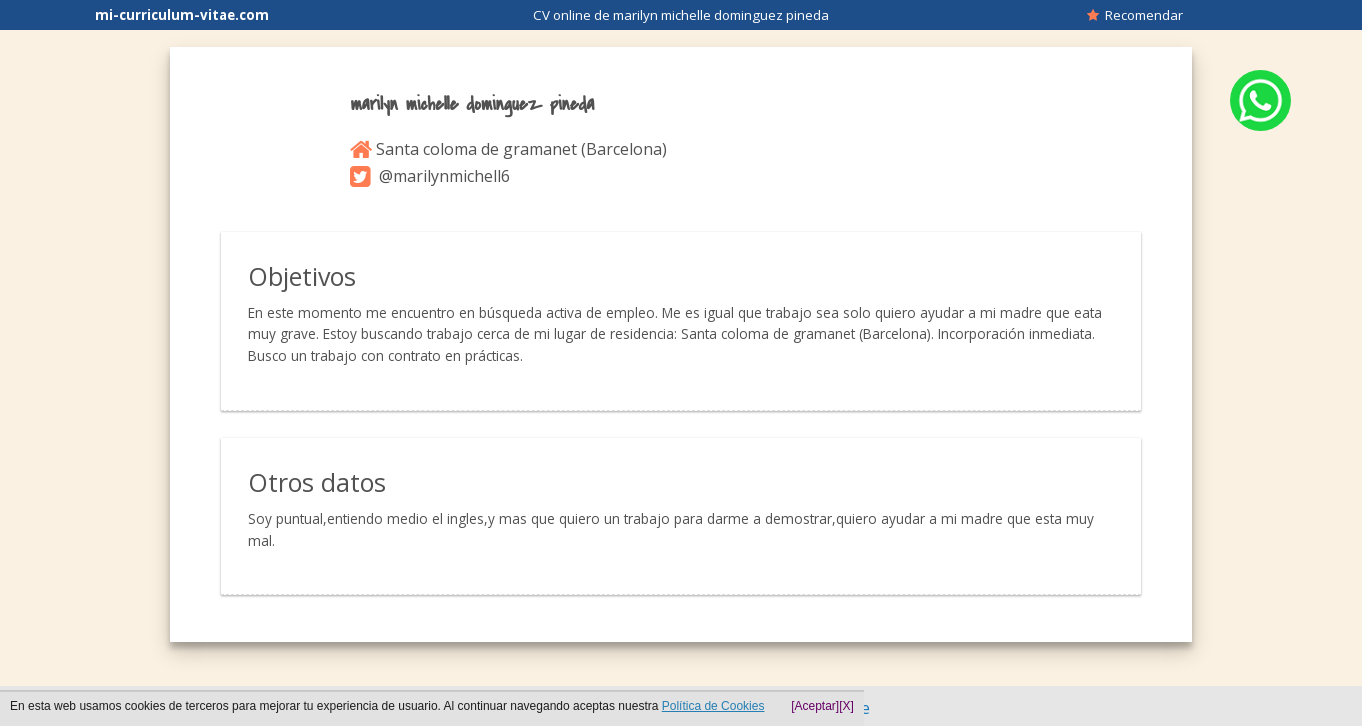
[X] (846, 706)
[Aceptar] (815, 706)
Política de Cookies (713, 706)
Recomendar (1135, 15)
